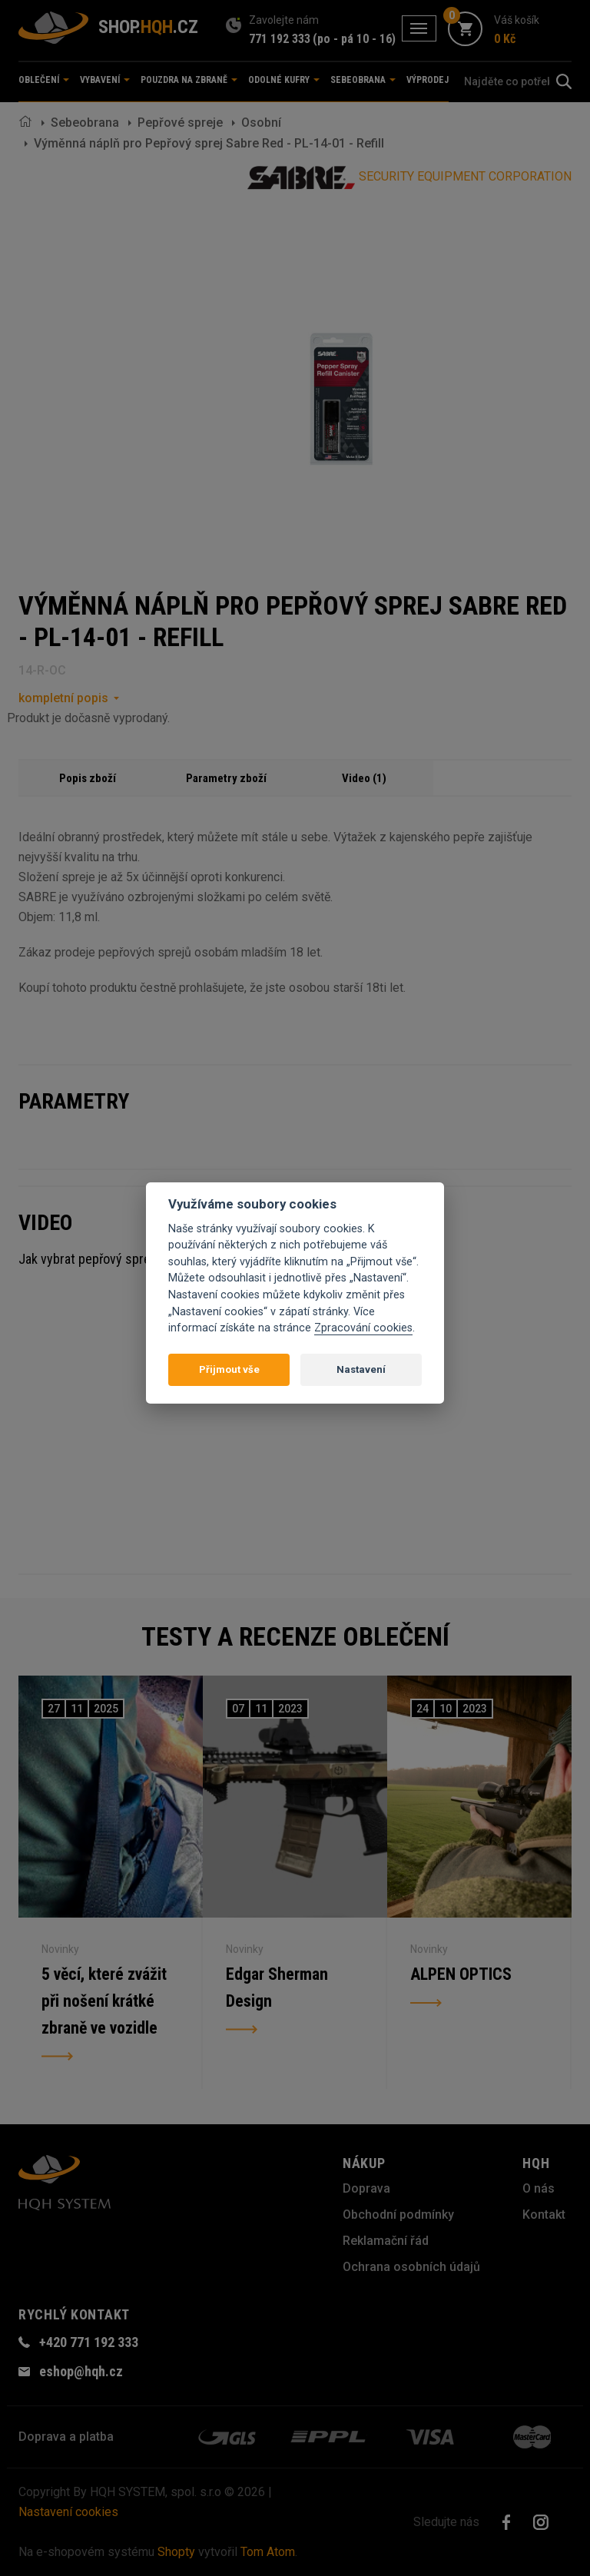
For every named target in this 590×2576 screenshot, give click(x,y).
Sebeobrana (85, 122)
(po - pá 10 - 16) (354, 38)
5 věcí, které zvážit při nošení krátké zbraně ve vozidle (104, 2002)
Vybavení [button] (105, 80)
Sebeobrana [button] (363, 80)
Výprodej (427, 80)
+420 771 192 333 (88, 2342)
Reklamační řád (386, 2240)
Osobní (261, 122)
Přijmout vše (229, 1369)
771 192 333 (279, 38)
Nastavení (361, 1369)
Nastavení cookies (68, 2512)
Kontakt (543, 2214)
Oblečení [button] (43, 80)
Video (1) (364, 778)
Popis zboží (87, 778)
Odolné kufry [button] (284, 80)
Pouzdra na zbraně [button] (189, 80)
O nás (538, 2188)
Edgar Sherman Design (277, 1988)
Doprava (366, 2188)
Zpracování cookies (363, 1327)
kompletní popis (63, 698)
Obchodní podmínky (398, 2214)
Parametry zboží (226, 778)
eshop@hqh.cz (81, 2371)
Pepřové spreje (180, 122)
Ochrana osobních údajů (411, 2266)
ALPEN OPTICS (461, 1974)
